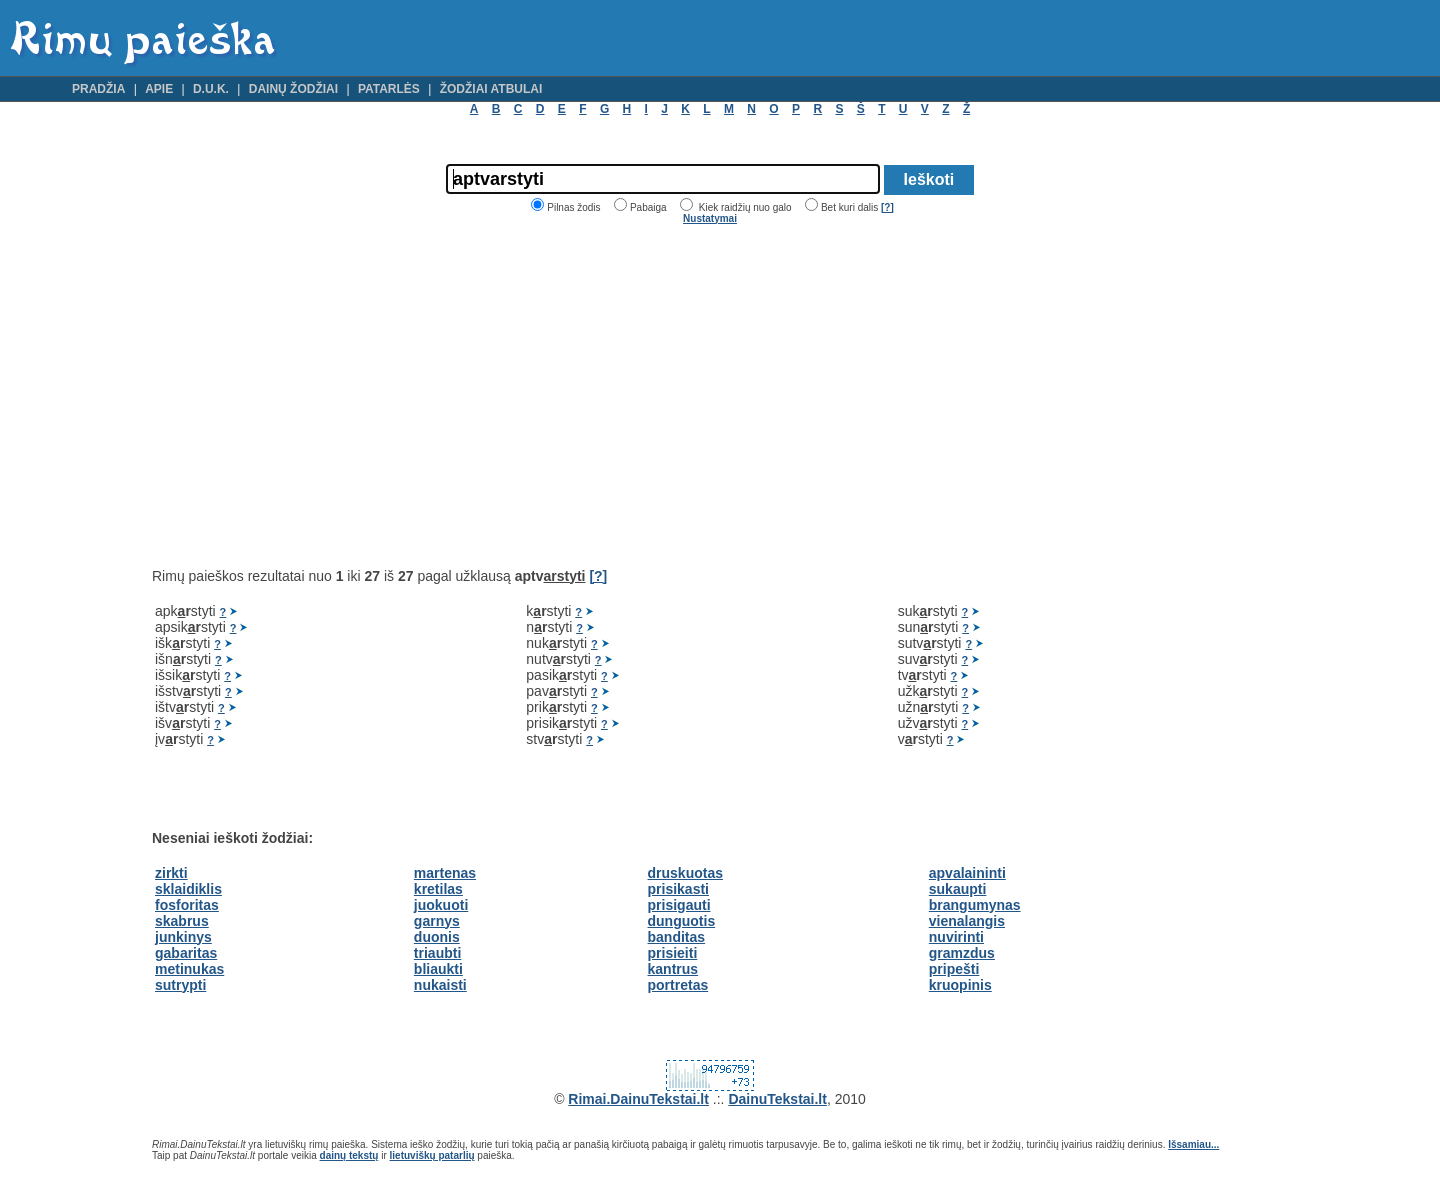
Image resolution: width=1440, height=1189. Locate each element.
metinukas (189, 969)
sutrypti (180, 985)
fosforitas (187, 905)
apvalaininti (967, 873)
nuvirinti (956, 937)
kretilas (438, 889)
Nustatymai (710, 218)
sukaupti (958, 889)
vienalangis (967, 921)
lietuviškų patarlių (432, 1155)
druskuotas (685, 873)
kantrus (673, 969)
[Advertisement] (320, 396)
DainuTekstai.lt (777, 1099)
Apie (159, 89)
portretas (678, 985)
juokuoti (441, 905)
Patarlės (389, 89)
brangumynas (975, 905)
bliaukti (438, 969)
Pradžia (98, 89)
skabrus (182, 921)
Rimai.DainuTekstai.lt (638, 1099)
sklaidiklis (188, 889)
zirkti (171, 873)
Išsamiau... (1193, 1144)
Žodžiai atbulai (491, 89)
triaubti (437, 953)
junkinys (183, 937)
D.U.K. (211, 89)
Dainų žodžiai (293, 89)
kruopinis (960, 985)
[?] (887, 207)
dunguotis (682, 921)
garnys (437, 921)
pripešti (954, 969)
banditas (677, 937)
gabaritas (186, 953)
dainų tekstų (349, 1155)
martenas (445, 873)
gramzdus (962, 953)
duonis (437, 937)
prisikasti (678, 889)
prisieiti (673, 953)
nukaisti (440, 985)
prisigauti (679, 905)
